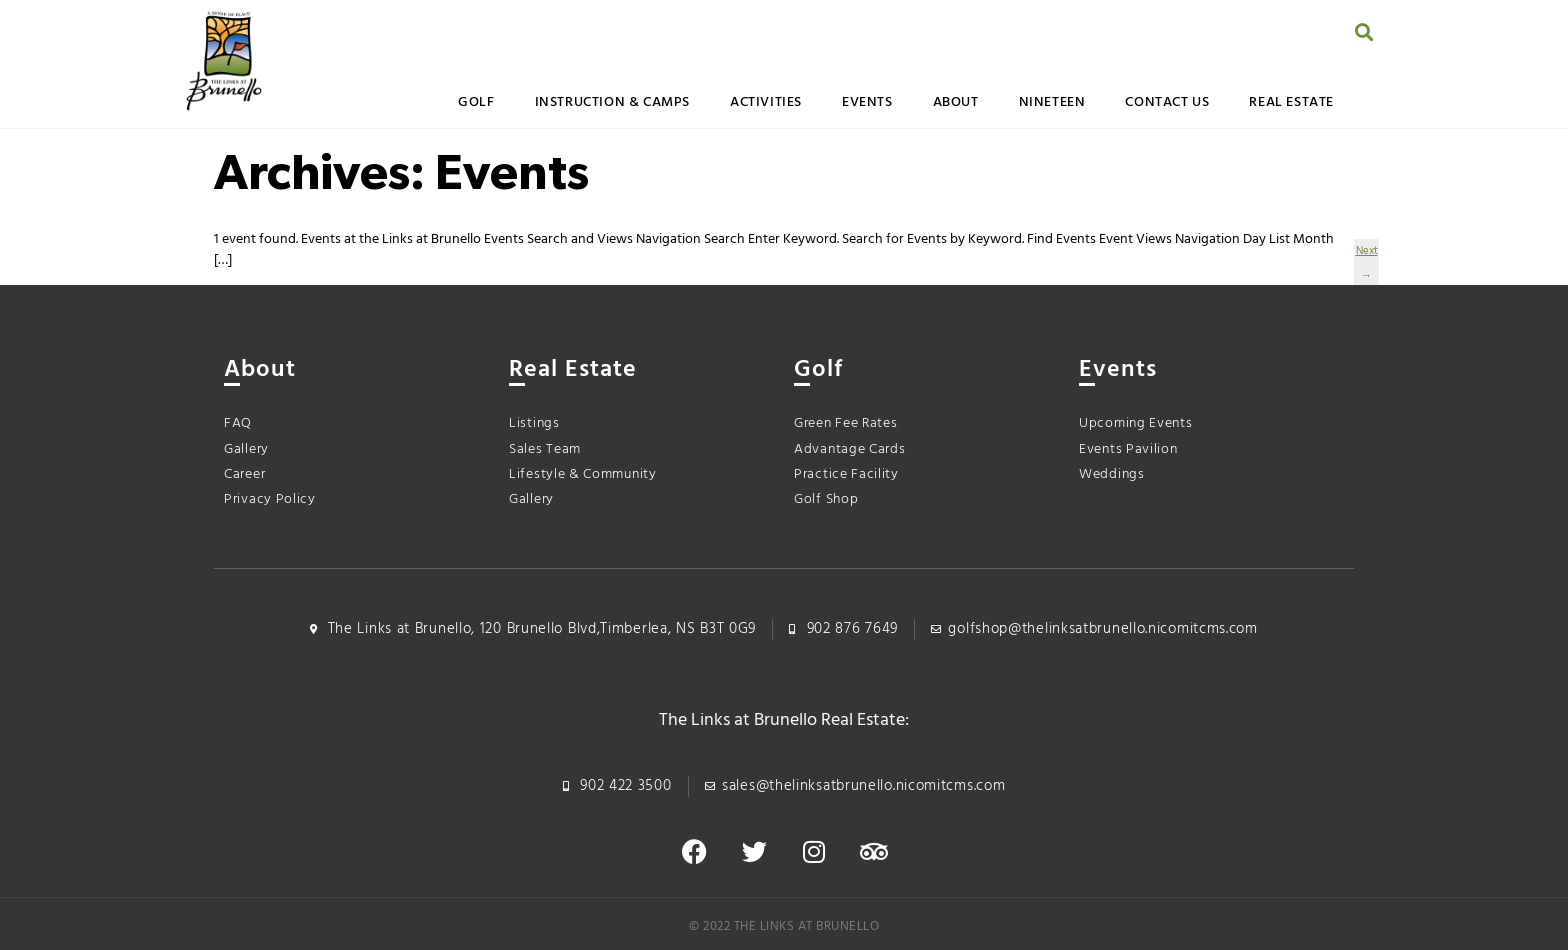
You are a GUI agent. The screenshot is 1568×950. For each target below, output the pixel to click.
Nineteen (1052, 102)
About (956, 102)
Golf (476, 102)
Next (1366, 253)
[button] (1364, 31)
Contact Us (1167, 102)
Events (867, 102)
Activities (766, 102)
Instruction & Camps (612, 102)
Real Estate (1291, 102)
